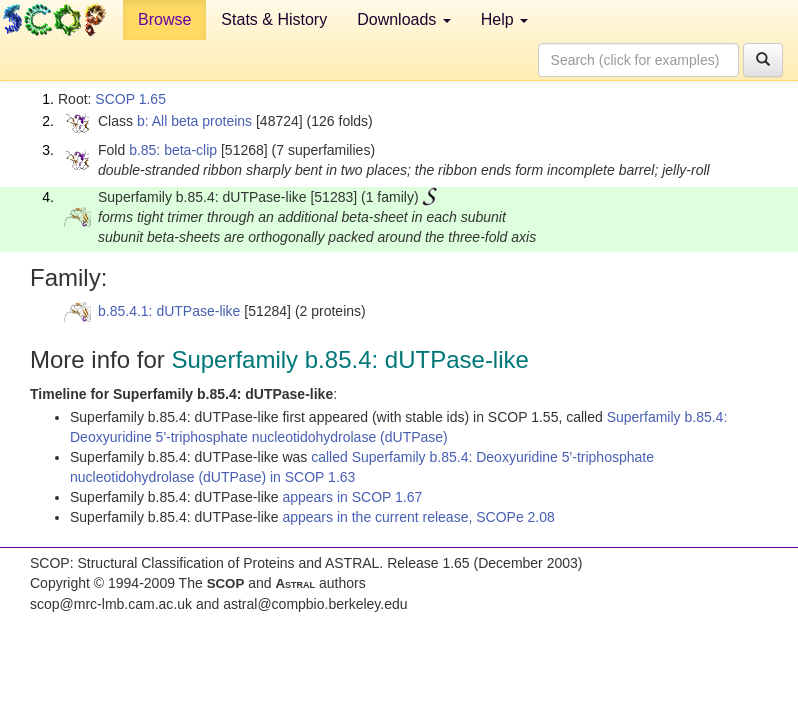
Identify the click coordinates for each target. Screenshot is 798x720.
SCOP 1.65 (130, 99)
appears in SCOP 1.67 (352, 497)
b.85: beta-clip (173, 150)
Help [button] (504, 19)
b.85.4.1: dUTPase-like (169, 311)
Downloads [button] (404, 19)
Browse (164, 19)
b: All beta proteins (194, 121)
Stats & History (274, 19)
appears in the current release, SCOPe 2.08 (418, 517)
